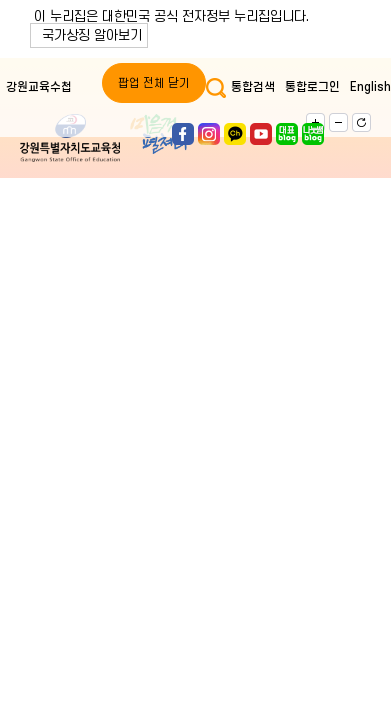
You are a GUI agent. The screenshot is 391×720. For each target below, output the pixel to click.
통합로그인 (312, 87)
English (370, 87)
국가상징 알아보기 (92, 35)
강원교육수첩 (39, 87)
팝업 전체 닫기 (154, 83)
